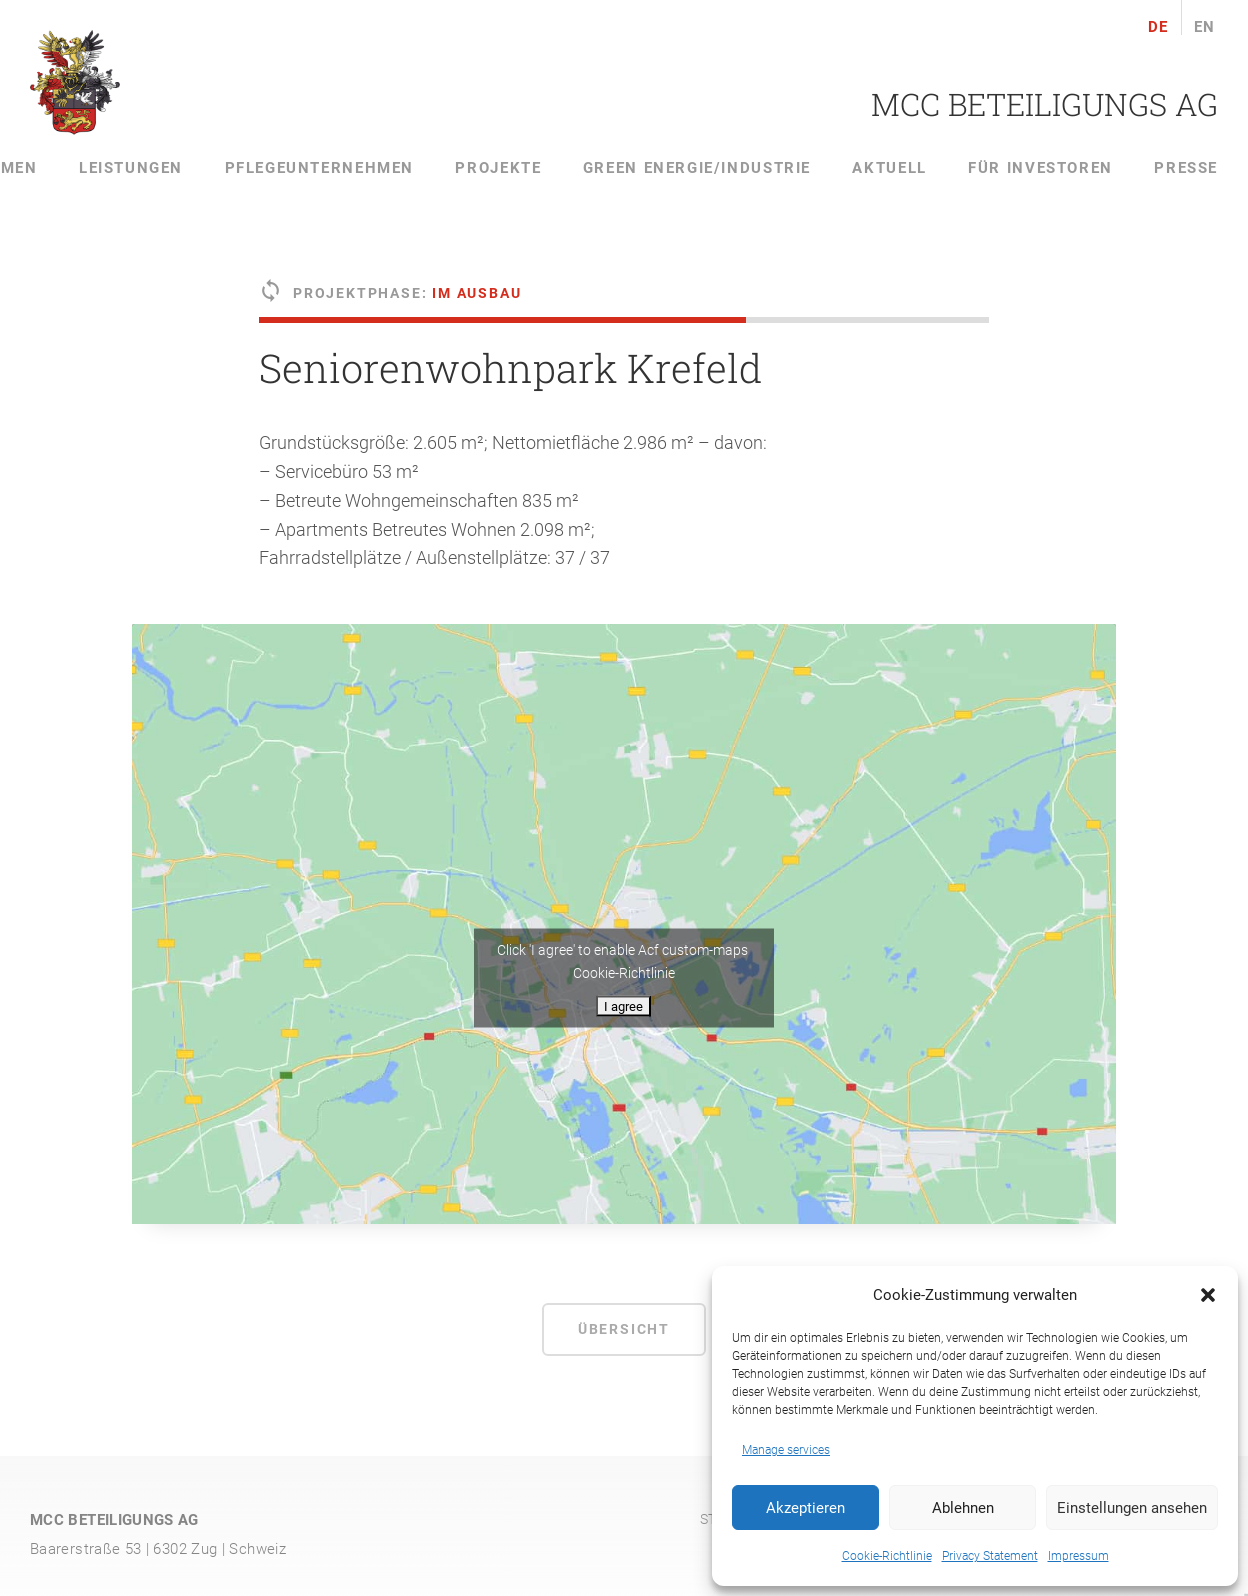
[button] (1208, 1295)
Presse (1186, 168)
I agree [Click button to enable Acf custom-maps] (623, 1006)
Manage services (786, 1450)
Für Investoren (1040, 168)
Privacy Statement (990, 1556)
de (1158, 27)
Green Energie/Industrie (697, 168)
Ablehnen (963, 1508)
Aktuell (889, 168)
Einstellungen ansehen (1132, 1508)
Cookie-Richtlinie (887, 1556)
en (1205, 27)
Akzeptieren (805, 1508)
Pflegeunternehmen (320, 168)
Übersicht (624, 1329)
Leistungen (131, 168)
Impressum (1078, 1556)
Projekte (498, 168)
